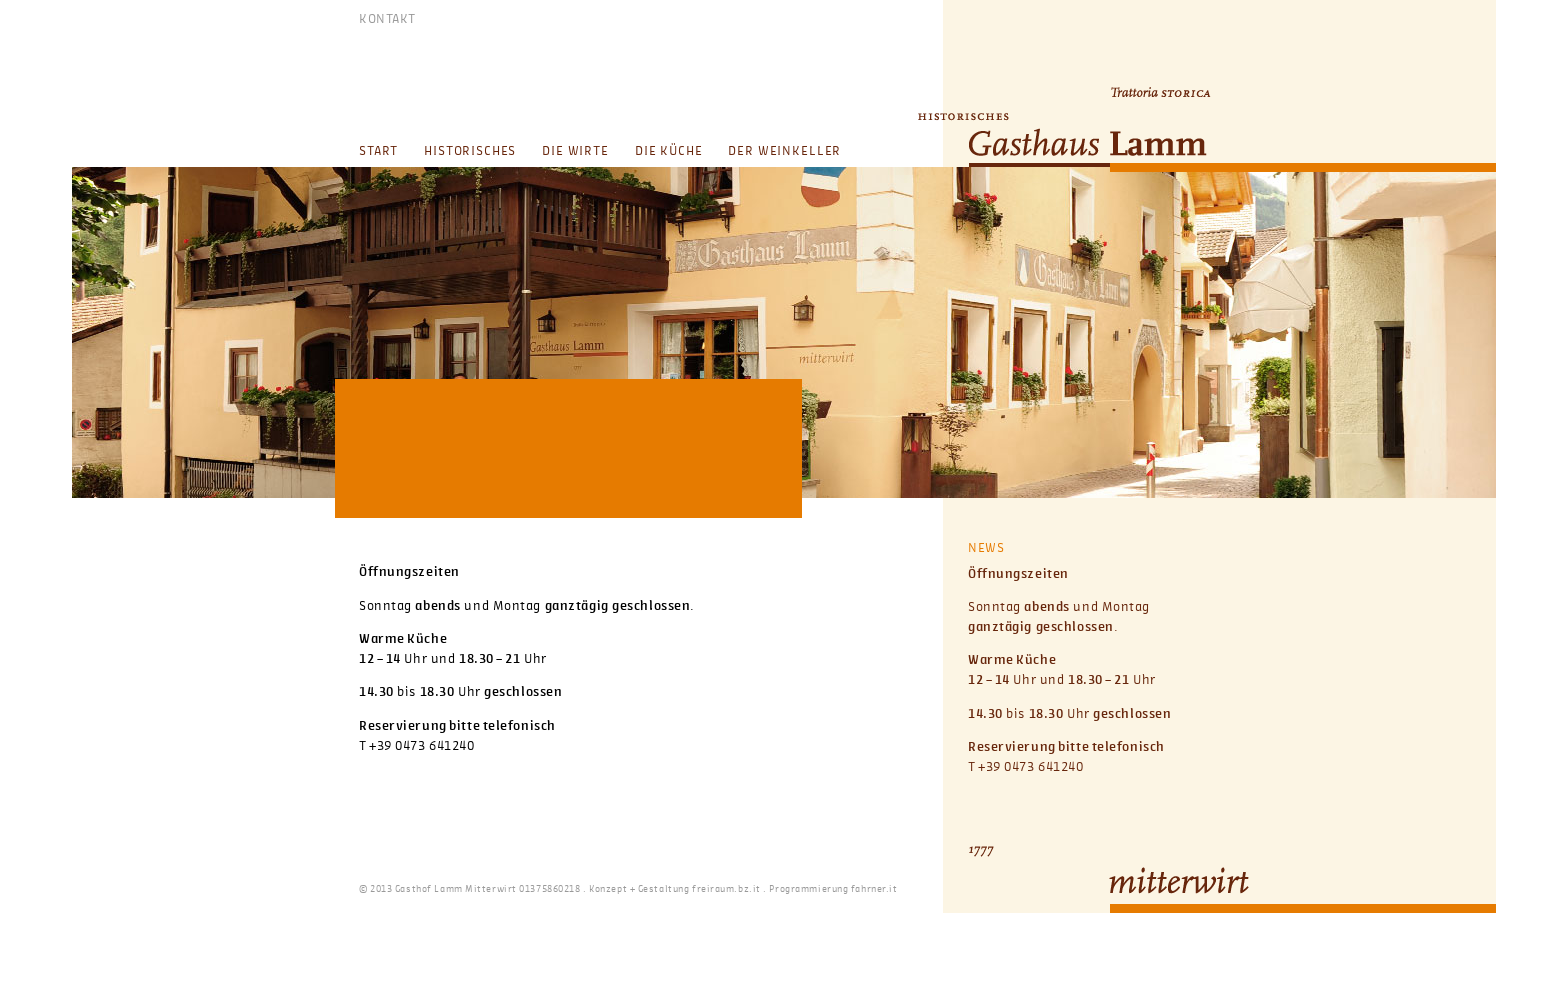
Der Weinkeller (784, 151)
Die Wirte (575, 151)
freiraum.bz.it (726, 889)
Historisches (470, 151)
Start (378, 151)
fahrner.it (874, 889)
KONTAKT (387, 19)
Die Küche (669, 151)
